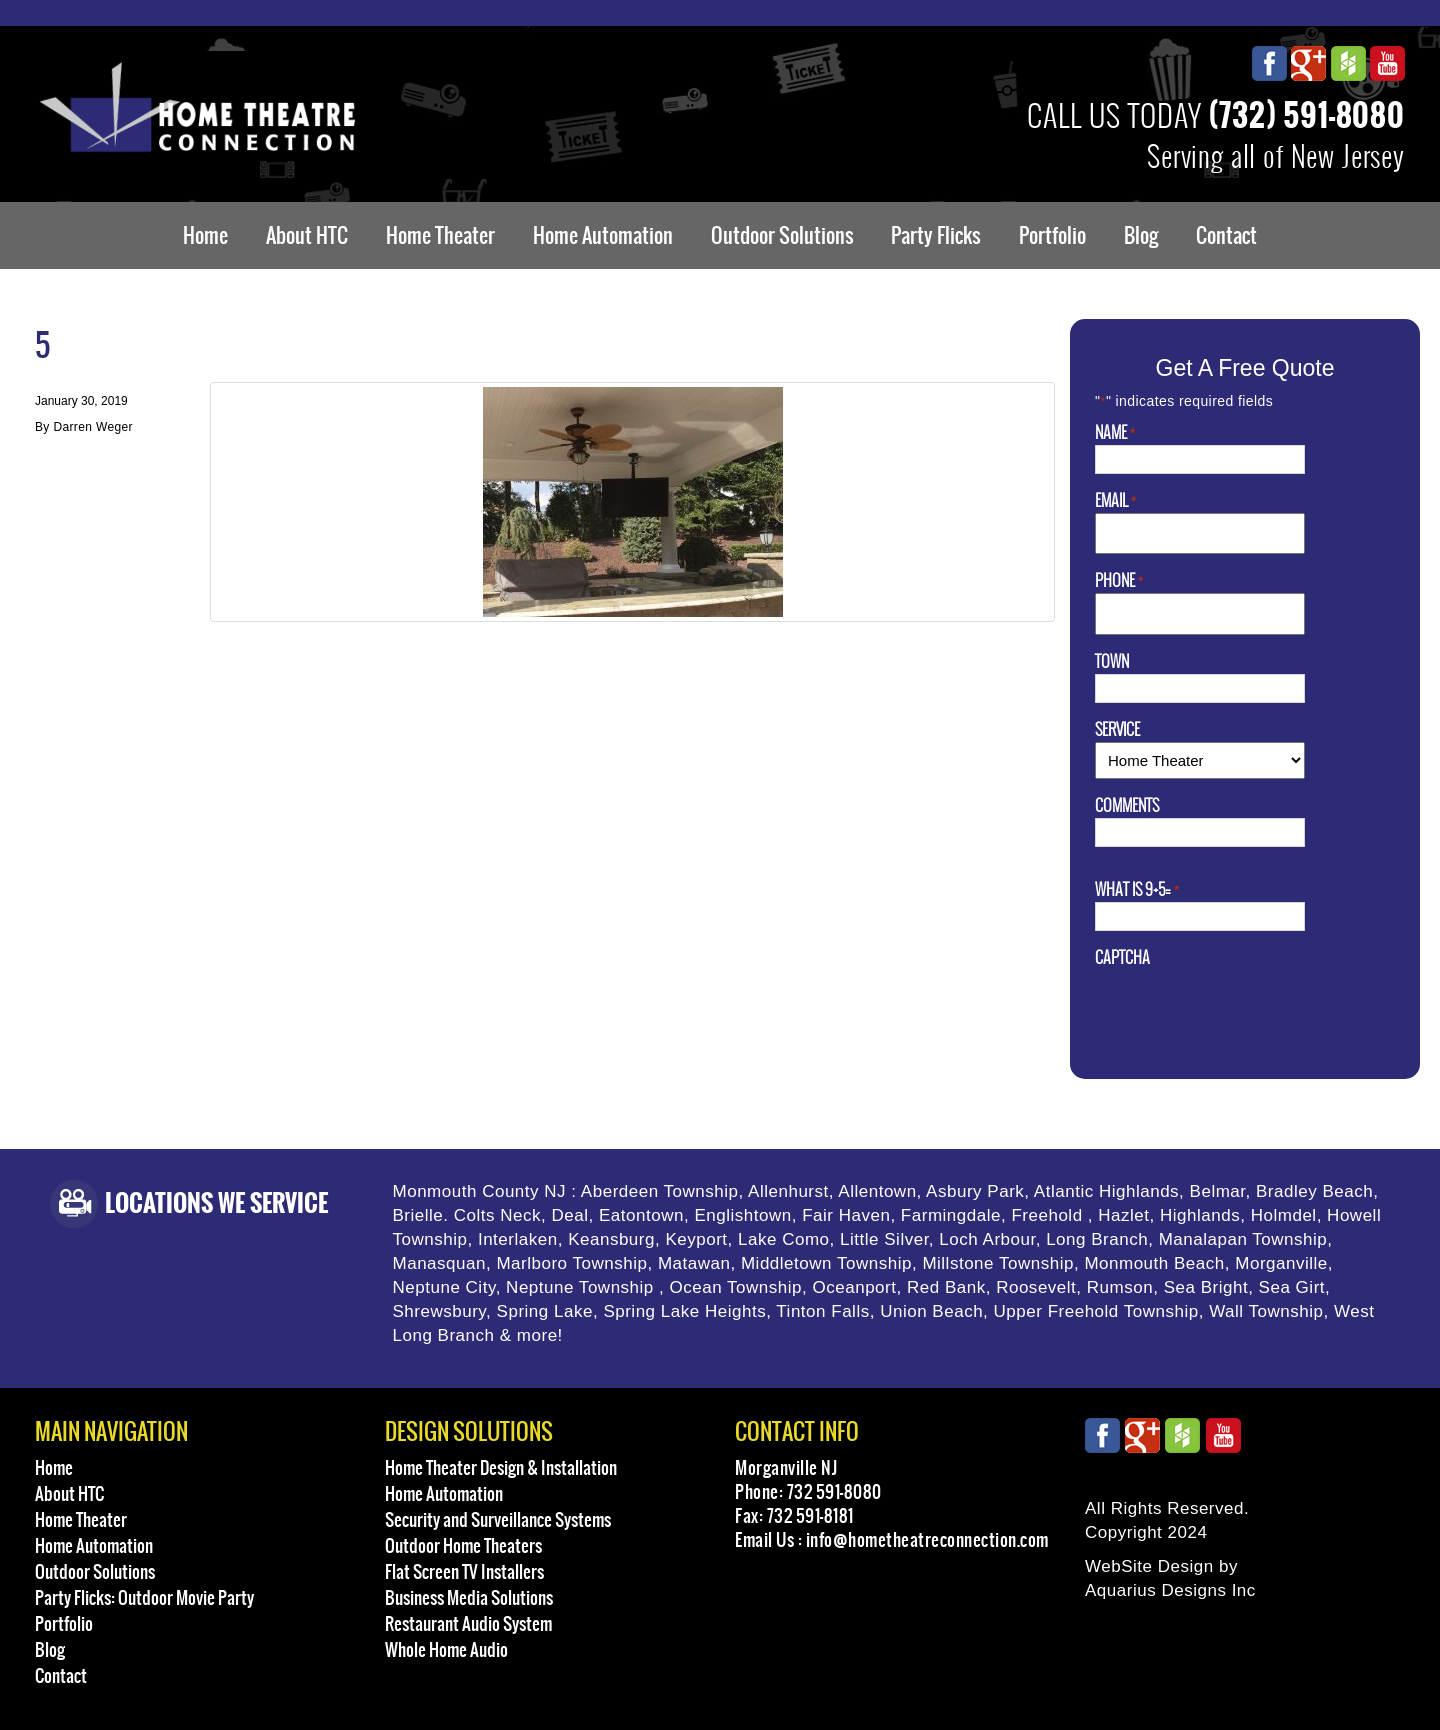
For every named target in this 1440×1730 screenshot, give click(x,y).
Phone (1119, 581)
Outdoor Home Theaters (463, 1546)
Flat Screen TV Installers (464, 1572)
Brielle (418, 1215)
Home (205, 235)
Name (1115, 433)
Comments (1127, 806)
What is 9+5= (1137, 890)
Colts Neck (497, 1215)
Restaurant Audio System (468, 1624)
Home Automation (603, 235)
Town (1112, 662)
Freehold (1046, 1215)
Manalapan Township (1243, 1239)
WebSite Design (1149, 1566)
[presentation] (1247, 1009)
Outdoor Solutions (782, 235)
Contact (1226, 235)
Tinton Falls (822, 1311)
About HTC (307, 235)
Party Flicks (936, 235)
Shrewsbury (440, 1311)
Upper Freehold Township (1096, 1311)
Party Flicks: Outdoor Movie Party (144, 1598)
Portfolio (1052, 235)
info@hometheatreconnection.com (927, 1540)
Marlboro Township (571, 1263)
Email (1115, 501)
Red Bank (946, 1287)
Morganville (1281, 1263)
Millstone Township (998, 1263)
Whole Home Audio (446, 1650)
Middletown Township (826, 1263)
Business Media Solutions (469, 1598)
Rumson (1120, 1287)
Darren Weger (92, 427)
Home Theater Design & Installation (501, 1468)
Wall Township (1266, 1311)
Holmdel (1284, 1215)
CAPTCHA (1122, 958)
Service (1117, 730)
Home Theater (440, 235)
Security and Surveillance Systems (498, 1520)
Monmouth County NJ (480, 1191)
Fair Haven (846, 1215)
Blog (1141, 235)
